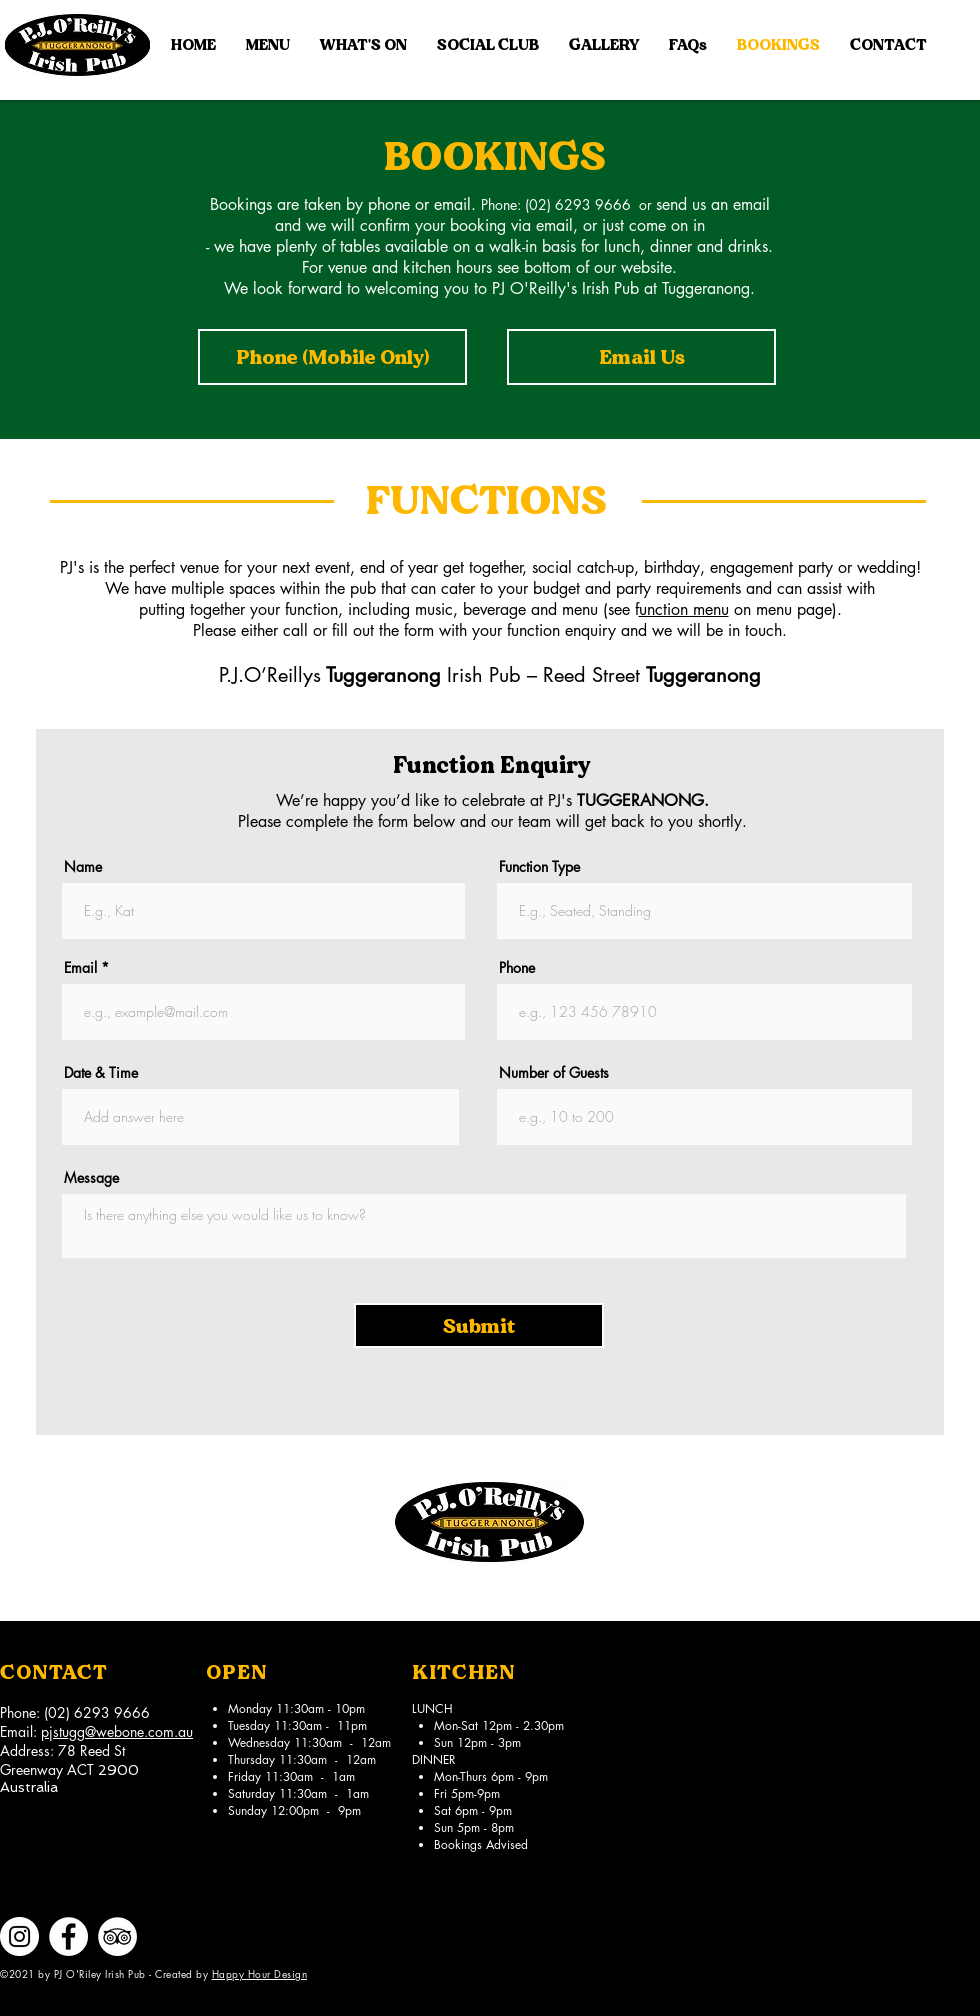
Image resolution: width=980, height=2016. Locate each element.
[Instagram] (19, 1936)
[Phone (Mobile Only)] (332, 357)
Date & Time (101, 1073)
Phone (517, 968)
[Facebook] (68, 1936)
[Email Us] (641, 357)
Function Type (539, 867)
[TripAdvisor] (117, 1936)
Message (91, 1178)
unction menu (684, 609)
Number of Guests (554, 1073)
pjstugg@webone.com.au (117, 1731)
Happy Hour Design (260, 1973)
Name (83, 867)
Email (80, 968)
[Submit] (479, 1325)
